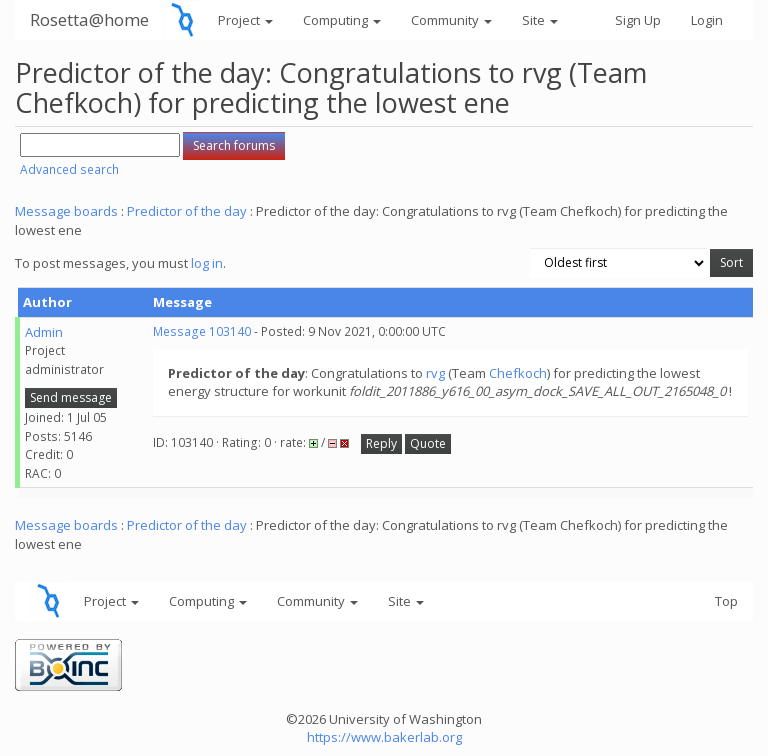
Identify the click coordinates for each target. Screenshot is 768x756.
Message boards (66, 211)
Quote (428, 443)
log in (207, 263)
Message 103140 (202, 331)
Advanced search (69, 169)
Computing (342, 20)
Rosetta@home (89, 19)
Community (451, 20)
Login (707, 20)
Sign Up (638, 20)
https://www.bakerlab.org (384, 737)
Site (540, 20)
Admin (44, 332)
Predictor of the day (187, 211)
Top (726, 601)
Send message (71, 397)
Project (245, 20)
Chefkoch (518, 373)
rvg (435, 373)
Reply (381, 443)
